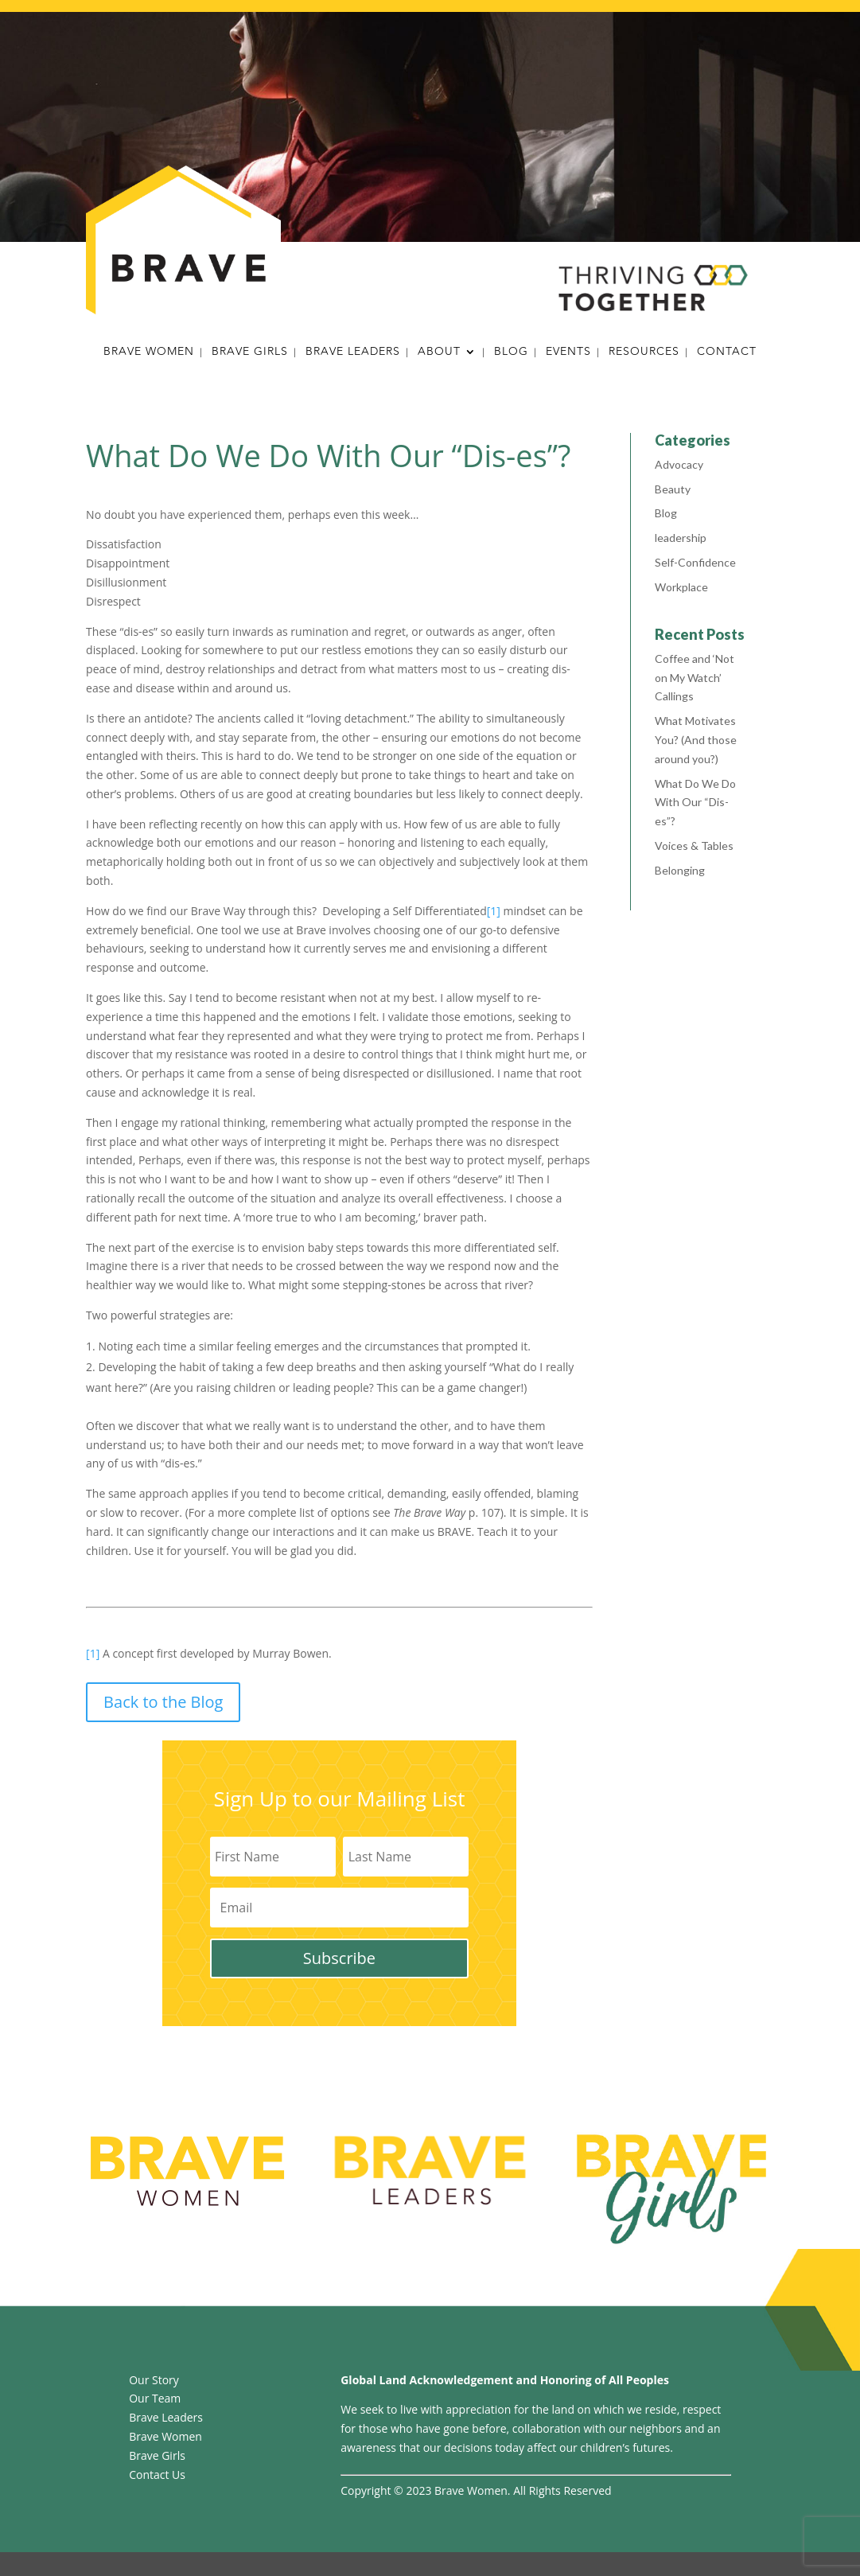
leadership (680, 537)
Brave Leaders (352, 353)
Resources (644, 353)
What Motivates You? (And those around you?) (696, 740)
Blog (511, 353)
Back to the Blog (163, 1702)
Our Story (154, 2379)
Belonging (680, 870)
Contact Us (157, 2474)
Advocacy (679, 464)
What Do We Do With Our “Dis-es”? (695, 802)
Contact (727, 353)
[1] (493, 910)
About (439, 353)
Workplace (681, 587)
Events (568, 353)
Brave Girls (250, 353)
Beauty (673, 489)
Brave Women (148, 353)
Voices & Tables (694, 845)
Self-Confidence (695, 562)
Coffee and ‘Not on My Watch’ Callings (694, 677)
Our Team (155, 2398)
